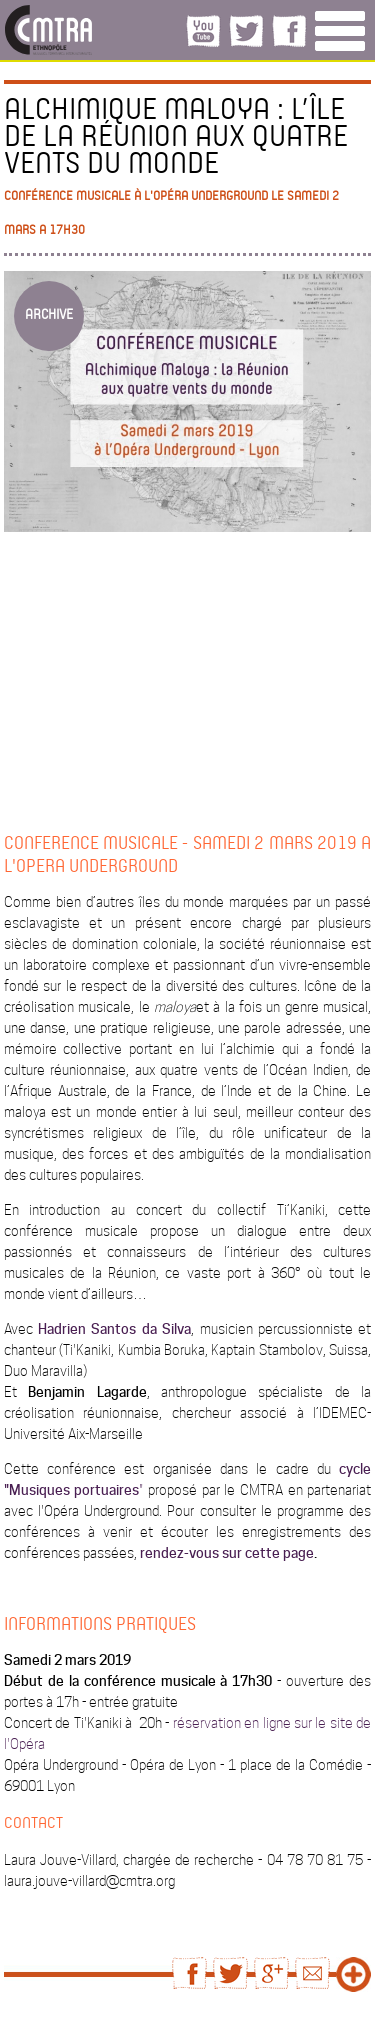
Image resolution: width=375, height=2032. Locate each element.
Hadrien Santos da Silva (114, 1329)
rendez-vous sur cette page (227, 1553)
